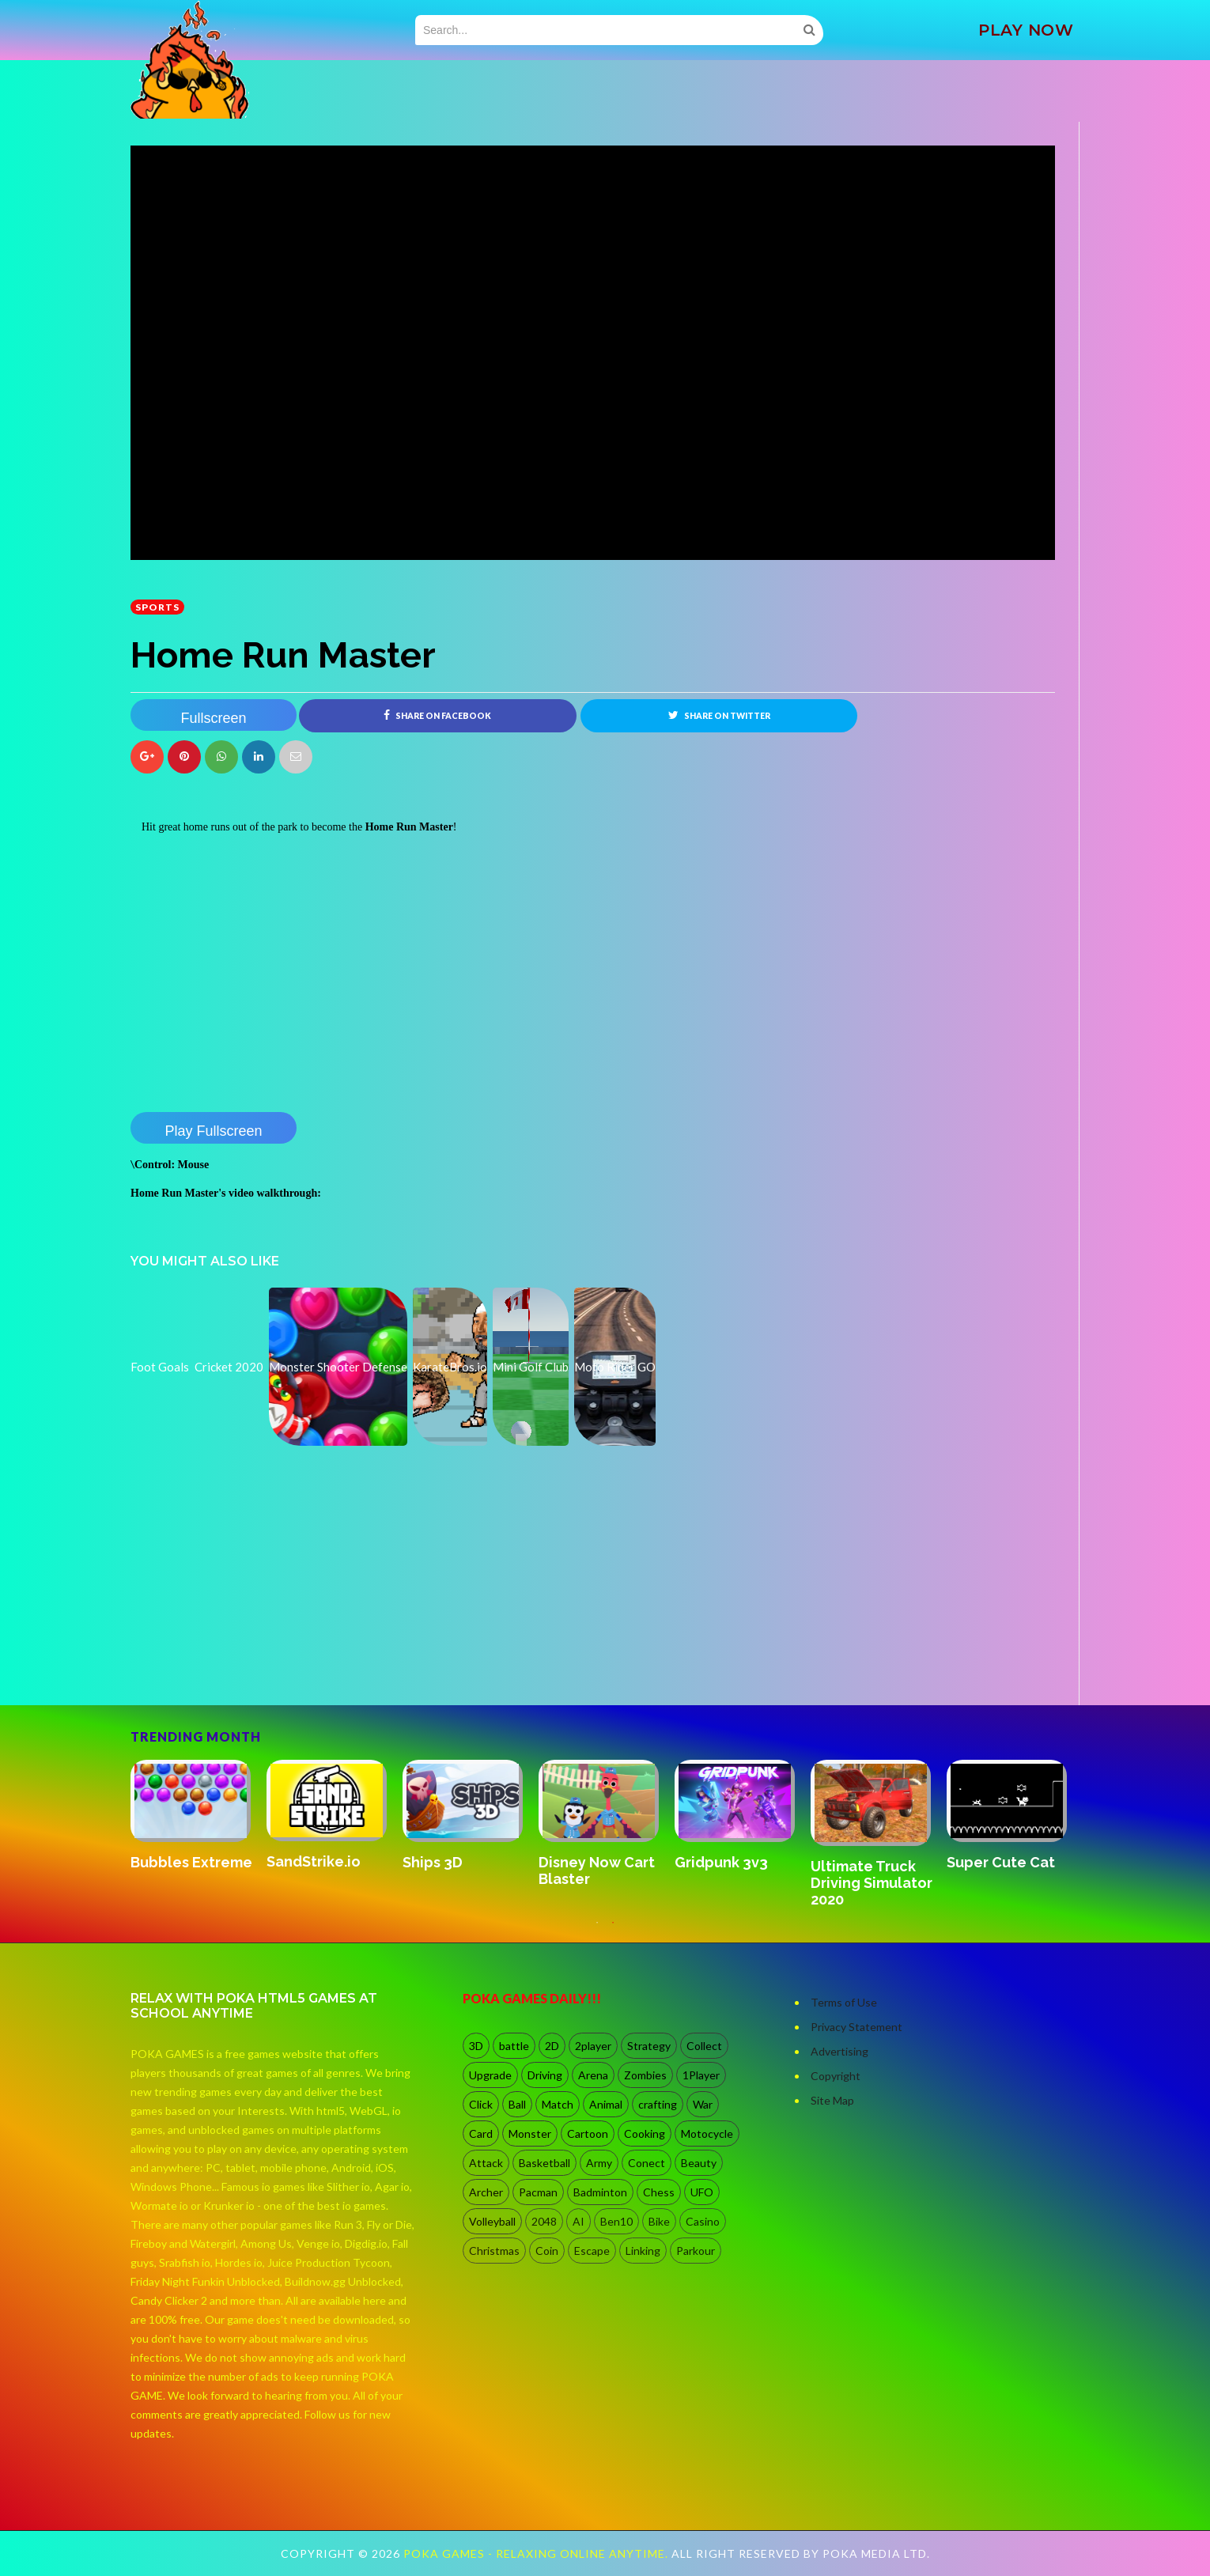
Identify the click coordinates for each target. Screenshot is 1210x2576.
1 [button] (597, 1931)
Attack (486, 2162)
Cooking (644, 2133)
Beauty (699, 2162)
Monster (530, 2133)
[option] (198, 1817)
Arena (593, 2075)
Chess (659, 2192)
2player (593, 2045)
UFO (701, 2192)
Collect (704, 2045)
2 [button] (613, 1931)
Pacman (538, 2192)
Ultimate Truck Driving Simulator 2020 (871, 1883)
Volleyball (492, 2221)
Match (557, 2104)
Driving (544, 2075)
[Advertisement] (249, 1660)
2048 (544, 2221)
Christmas (494, 2250)
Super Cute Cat (1001, 1862)
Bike (659, 2221)
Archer (486, 2192)
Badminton (600, 2192)
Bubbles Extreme (191, 1862)
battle (514, 2045)
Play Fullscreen (213, 1131)
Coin (546, 2250)
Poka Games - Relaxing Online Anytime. (537, 2553)
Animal (605, 2104)
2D (552, 2045)
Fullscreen (213, 718)
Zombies (645, 2075)
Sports (157, 607)
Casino (703, 2221)
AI (578, 2221)
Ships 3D (433, 1862)
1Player (701, 2075)
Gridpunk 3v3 (721, 1862)
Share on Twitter (719, 715)
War (703, 2104)
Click (481, 2104)
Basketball (544, 2162)
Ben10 (616, 2221)
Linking (643, 2250)
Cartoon (587, 2133)
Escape (592, 2250)
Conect (646, 2162)
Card (481, 2133)
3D (476, 2045)
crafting (657, 2104)
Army (599, 2162)
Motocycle (707, 2133)
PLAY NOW (1025, 30)
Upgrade (490, 2075)
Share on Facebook (437, 715)
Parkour (695, 2250)
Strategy (649, 2045)
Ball (517, 2104)
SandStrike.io (314, 1862)
